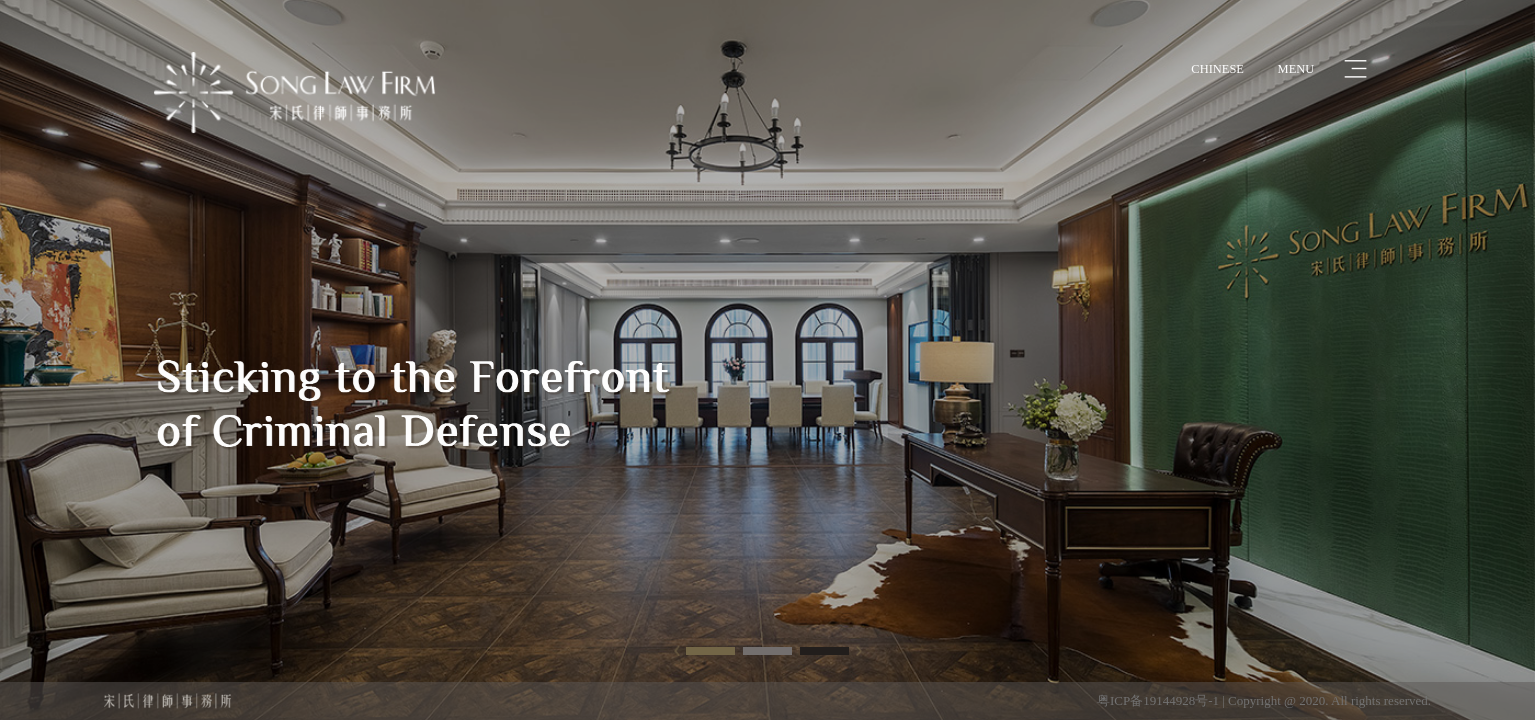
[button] (710, 650)
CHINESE (1217, 69)
